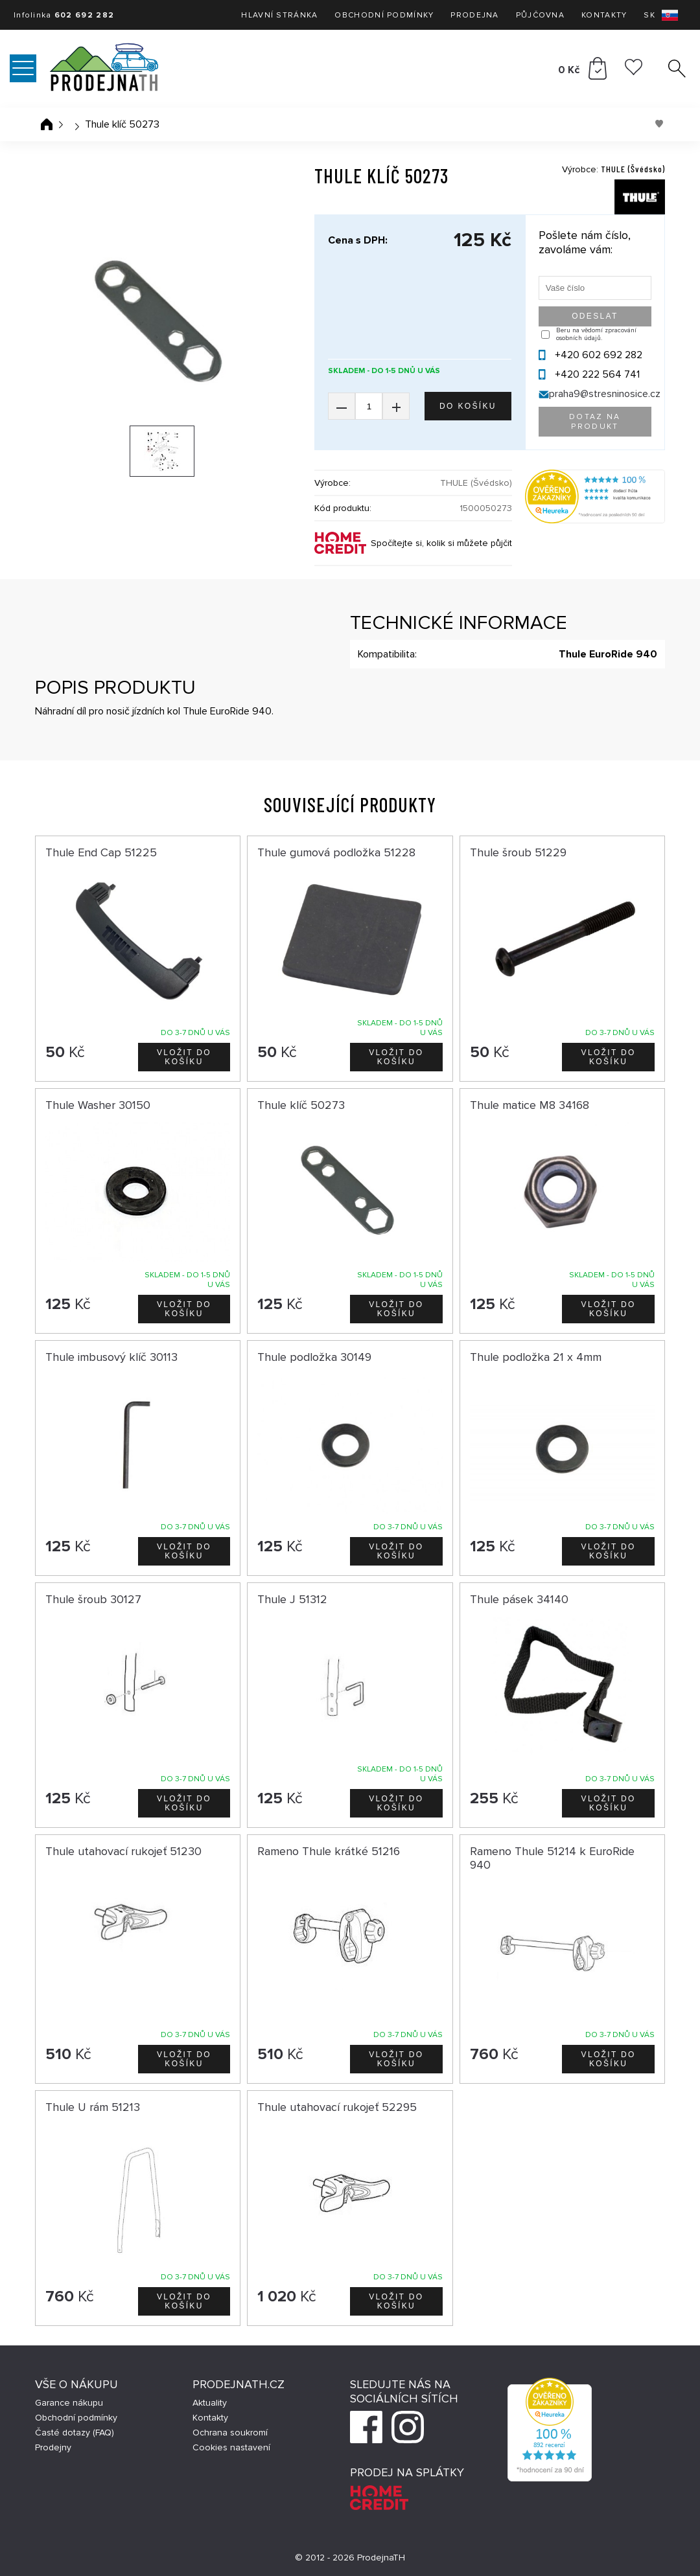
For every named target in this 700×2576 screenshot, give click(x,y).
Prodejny (53, 2447)
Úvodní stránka (46, 124)
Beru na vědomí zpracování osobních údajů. (596, 334)
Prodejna (474, 15)
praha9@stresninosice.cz (604, 393)
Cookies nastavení (231, 2447)
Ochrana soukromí (230, 2432)
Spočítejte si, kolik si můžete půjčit (441, 543)
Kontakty (604, 15)
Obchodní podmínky (384, 15)
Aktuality (209, 2402)
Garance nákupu (69, 2402)
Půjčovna (540, 15)
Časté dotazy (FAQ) (74, 2432)
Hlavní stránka (279, 15)
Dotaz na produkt (595, 421)
